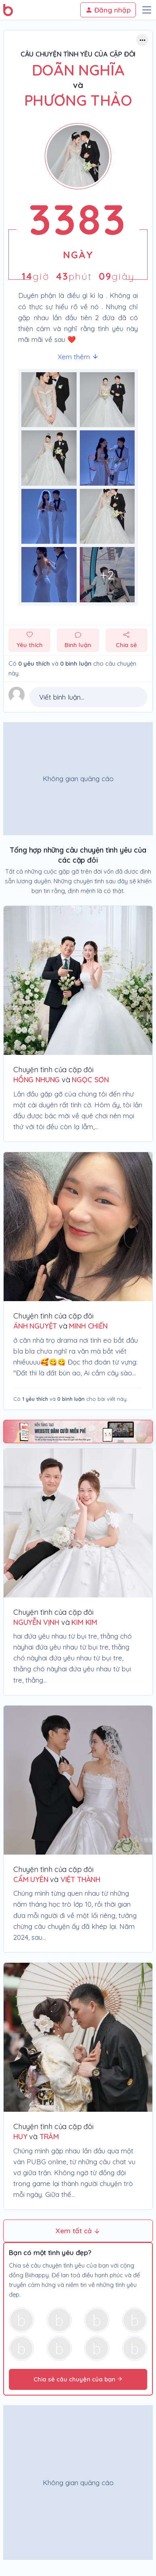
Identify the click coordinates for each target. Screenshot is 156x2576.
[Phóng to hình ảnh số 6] (49, 574)
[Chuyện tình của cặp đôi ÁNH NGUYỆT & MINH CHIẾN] (78, 1226)
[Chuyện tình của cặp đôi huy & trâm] (78, 2037)
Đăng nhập (108, 10)
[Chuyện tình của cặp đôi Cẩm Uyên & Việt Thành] (78, 1780)
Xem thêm (78, 356)
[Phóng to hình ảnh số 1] (107, 400)
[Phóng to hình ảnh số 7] (107, 574)
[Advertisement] (75, 778)
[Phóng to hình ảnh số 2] (49, 458)
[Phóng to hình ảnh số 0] (49, 400)
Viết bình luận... (61, 697)
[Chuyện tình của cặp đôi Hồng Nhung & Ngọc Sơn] (78, 980)
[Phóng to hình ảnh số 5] (107, 516)
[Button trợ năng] (142, 40)
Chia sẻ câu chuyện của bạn (78, 2379)
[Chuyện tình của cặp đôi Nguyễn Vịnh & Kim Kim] (78, 1522)
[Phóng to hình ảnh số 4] (49, 516)
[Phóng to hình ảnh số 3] (107, 458)
